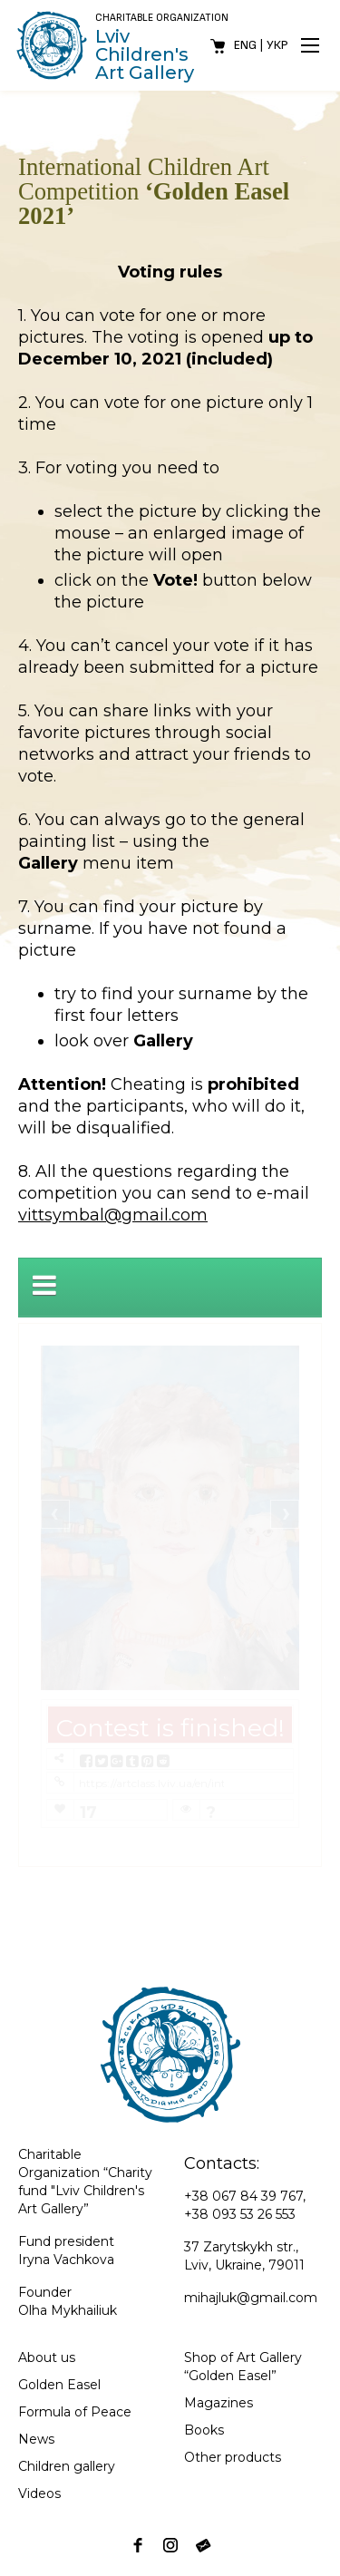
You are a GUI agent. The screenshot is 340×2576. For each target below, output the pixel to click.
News (36, 2439)
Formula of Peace (74, 2412)
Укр (277, 45)
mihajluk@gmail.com (250, 2297)
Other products (232, 2457)
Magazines (218, 2403)
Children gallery (66, 2466)
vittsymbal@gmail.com (113, 1215)
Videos (39, 2493)
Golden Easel (59, 2385)
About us (46, 2357)
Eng (245, 45)
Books (204, 2430)
